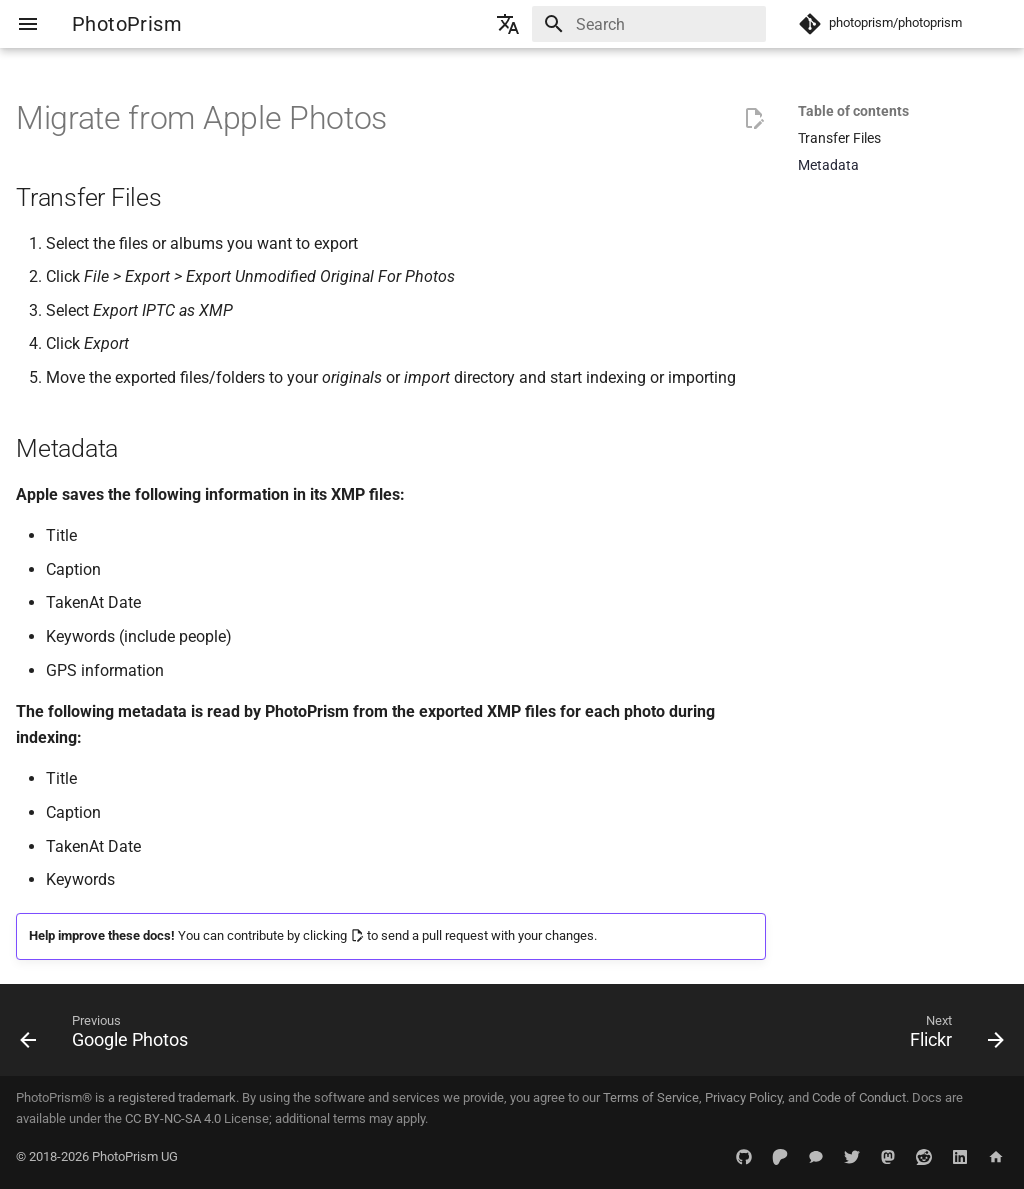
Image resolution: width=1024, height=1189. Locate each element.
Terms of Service (651, 1097)
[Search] (649, 24)
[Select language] (508, 24)
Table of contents (853, 111)
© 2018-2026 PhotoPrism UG (97, 1156)
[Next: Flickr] (951, 1036)
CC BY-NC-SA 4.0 (173, 1118)
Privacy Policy (743, 1097)
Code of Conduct (859, 1097)
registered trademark (177, 1097)
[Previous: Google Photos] (109, 1036)
